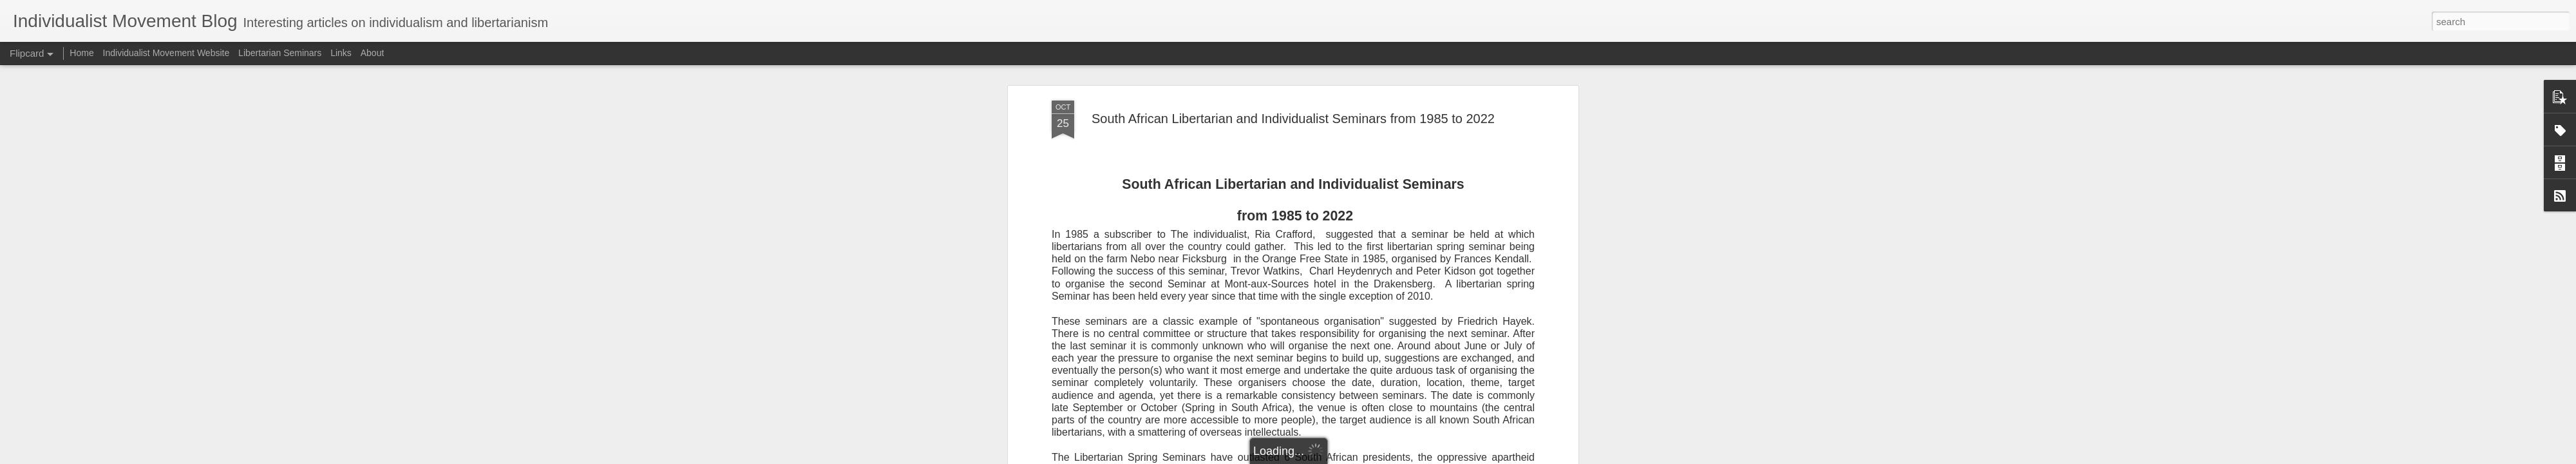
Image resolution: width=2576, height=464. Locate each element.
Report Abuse (1366, 457)
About (372, 53)
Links (341, 53)
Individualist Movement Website (166, 53)
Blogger (1328, 457)
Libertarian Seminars (279, 53)
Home (81, 53)
